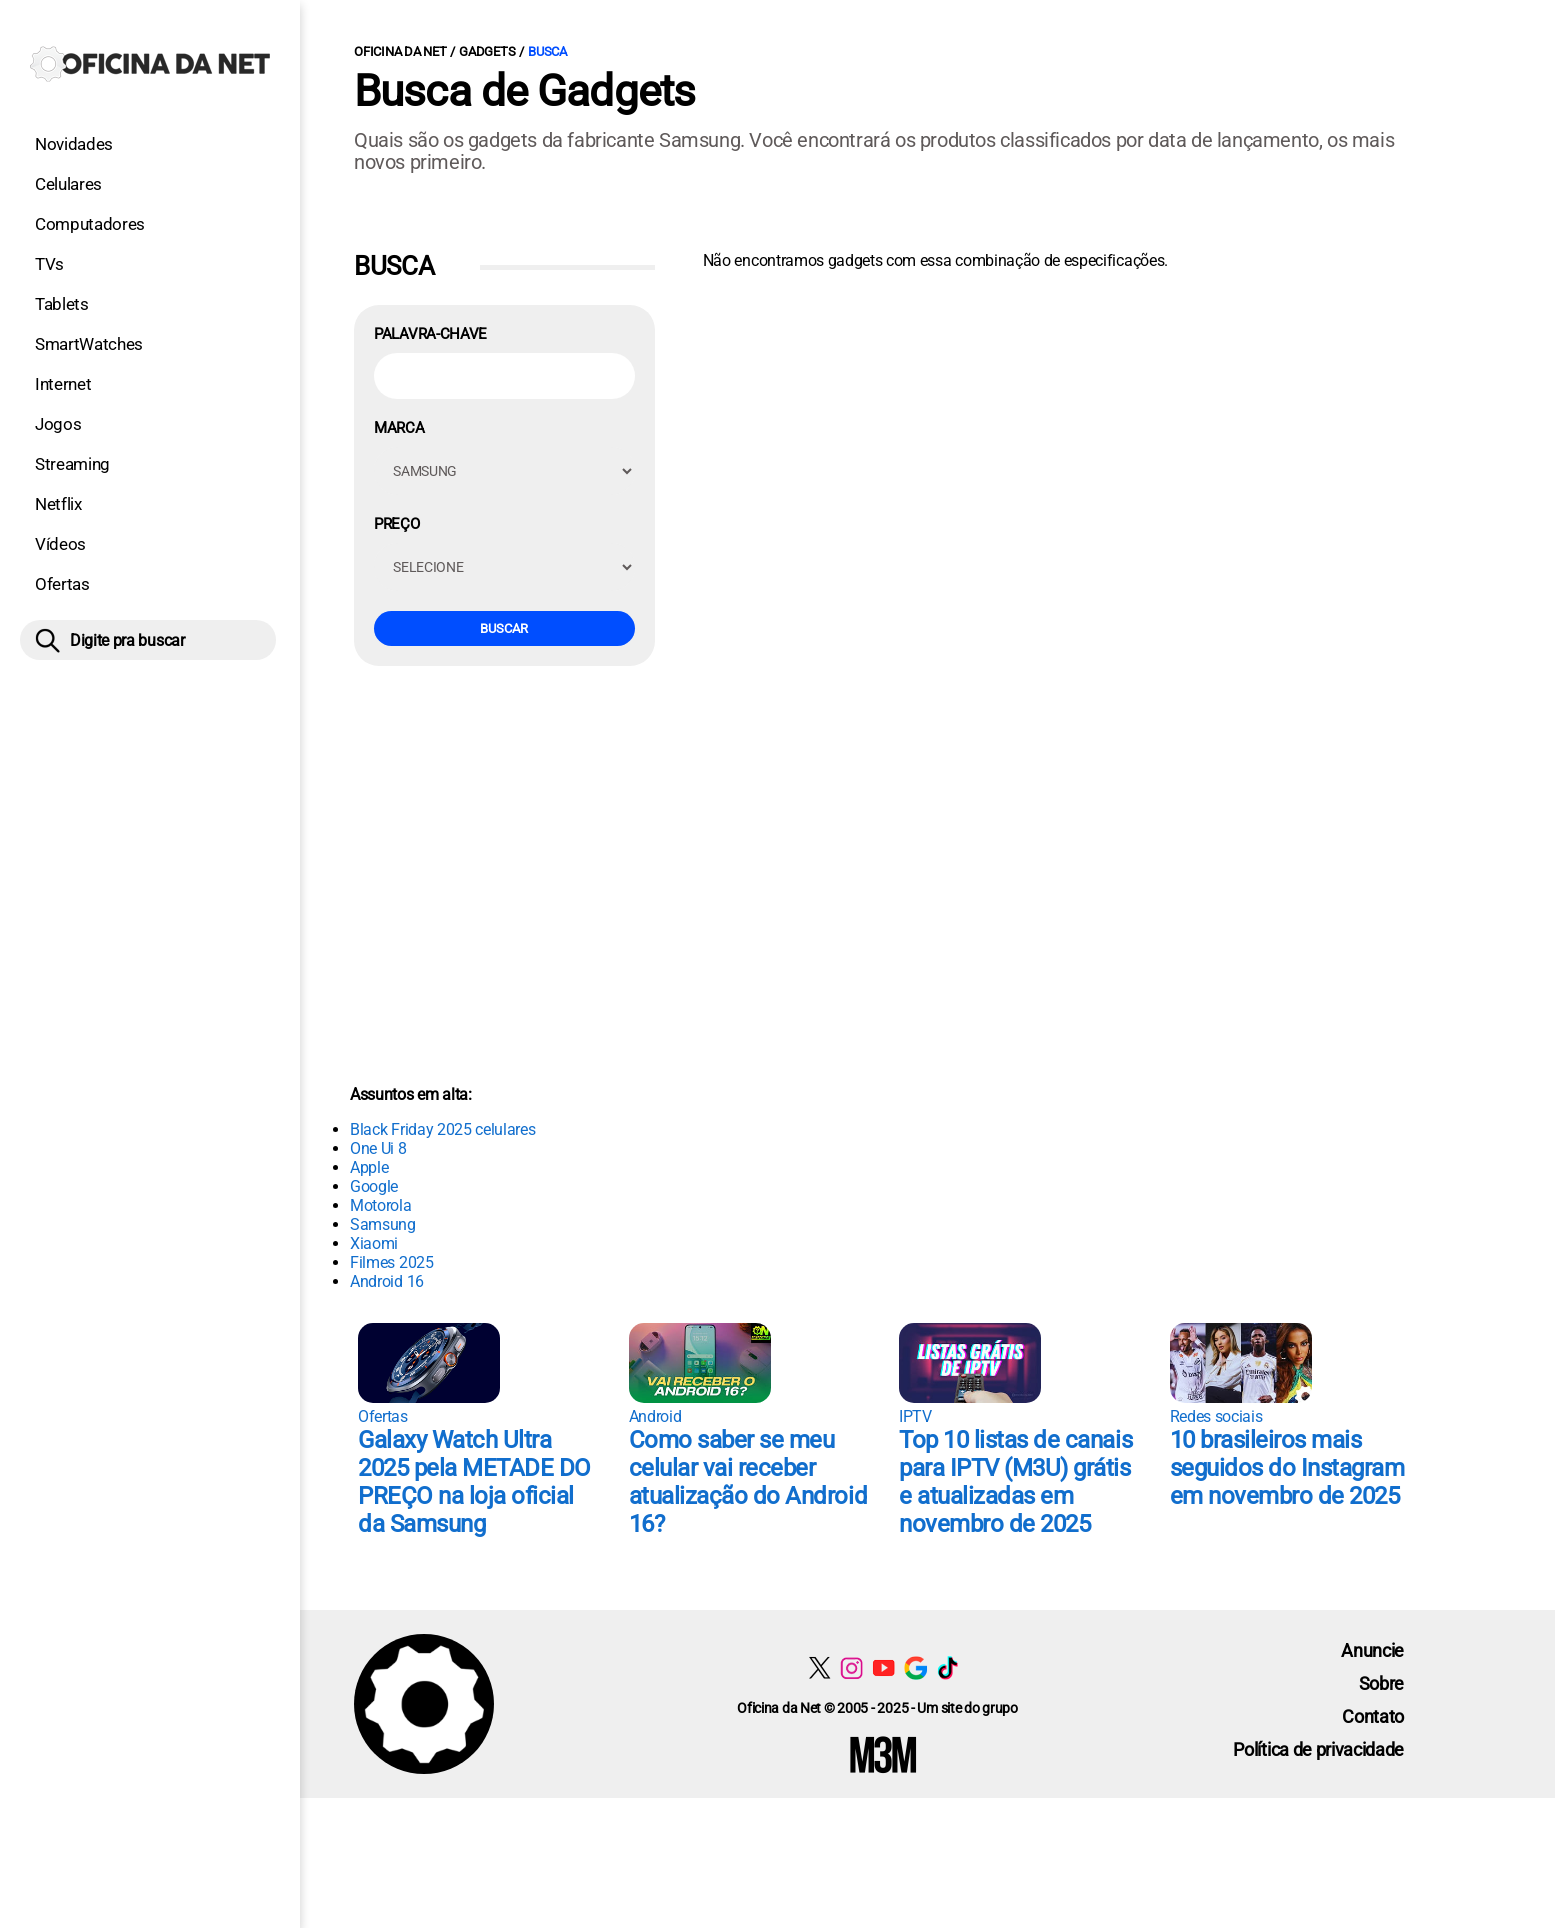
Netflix (58, 504)
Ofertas (62, 584)
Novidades (74, 144)
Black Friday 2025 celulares (442, 1129)
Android (655, 1416)
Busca (547, 51)
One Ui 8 (378, 1148)
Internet (63, 384)
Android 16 (387, 1281)
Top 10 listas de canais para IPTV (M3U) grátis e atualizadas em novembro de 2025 (1015, 1482)
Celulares (68, 184)
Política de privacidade (1318, 1749)
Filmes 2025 (391, 1262)
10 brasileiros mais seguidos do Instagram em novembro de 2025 (1287, 1468)
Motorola (380, 1205)
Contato (1373, 1716)
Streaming (72, 464)
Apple (369, 1167)
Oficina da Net (400, 51)
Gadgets (487, 51)
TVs (49, 264)
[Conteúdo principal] (777, 899)
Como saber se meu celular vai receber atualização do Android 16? (748, 1482)
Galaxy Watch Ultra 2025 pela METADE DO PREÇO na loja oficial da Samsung (474, 1482)
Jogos (58, 424)
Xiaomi (374, 1243)
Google (374, 1186)
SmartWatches (89, 344)
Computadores (90, 224)
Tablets (62, 304)
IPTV (915, 1416)
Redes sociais (1216, 1416)
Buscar (504, 628)
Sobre (1381, 1683)
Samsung (383, 1224)
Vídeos (60, 544)
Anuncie (1372, 1650)
